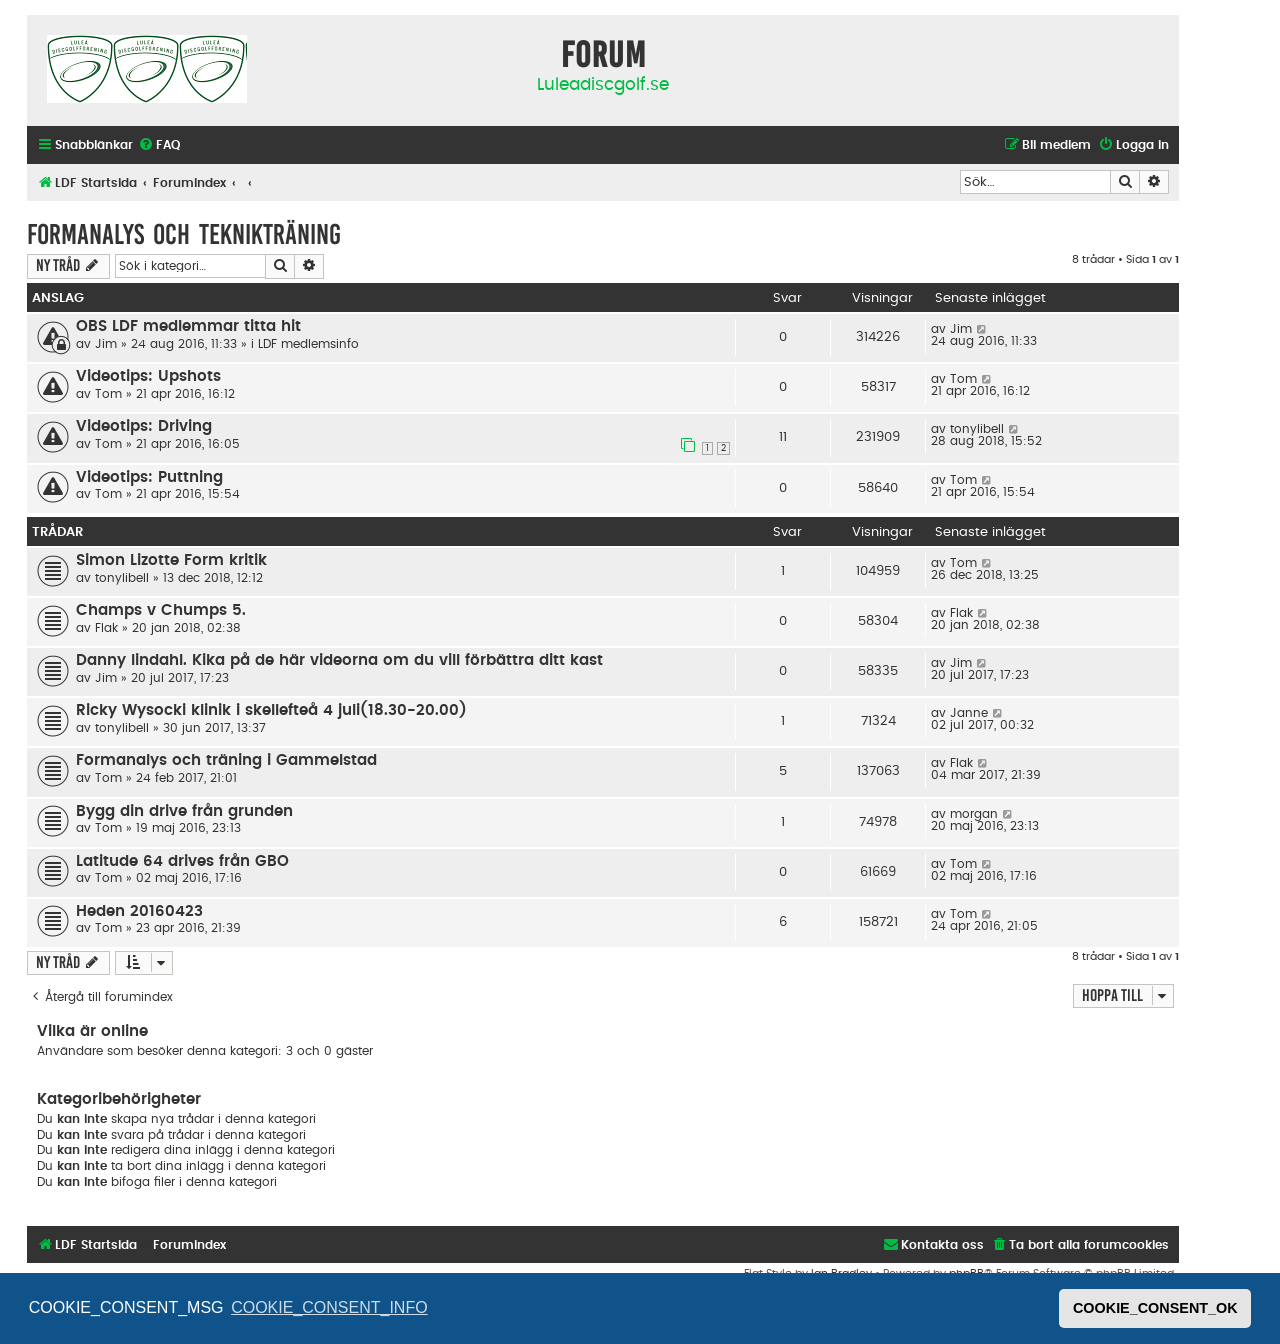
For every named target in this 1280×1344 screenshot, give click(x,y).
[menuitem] (159, 145)
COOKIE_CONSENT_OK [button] (1155, 1308)
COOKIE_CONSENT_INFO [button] (329, 1307)
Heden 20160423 (139, 911)
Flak (106, 628)
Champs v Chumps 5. (161, 610)
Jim (106, 344)
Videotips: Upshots (148, 376)
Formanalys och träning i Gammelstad (226, 760)
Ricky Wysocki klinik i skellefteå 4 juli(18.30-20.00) (271, 710)
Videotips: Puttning (149, 477)
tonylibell (977, 429)
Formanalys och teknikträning (184, 234)
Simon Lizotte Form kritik (171, 560)
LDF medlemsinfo (308, 344)
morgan (974, 814)
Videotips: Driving (144, 426)
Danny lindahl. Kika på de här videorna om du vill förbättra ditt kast (339, 660)
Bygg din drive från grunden (184, 811)
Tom (108, 394)
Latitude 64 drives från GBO (182, 861)
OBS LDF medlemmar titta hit (188, 326)
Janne (969, 713)
